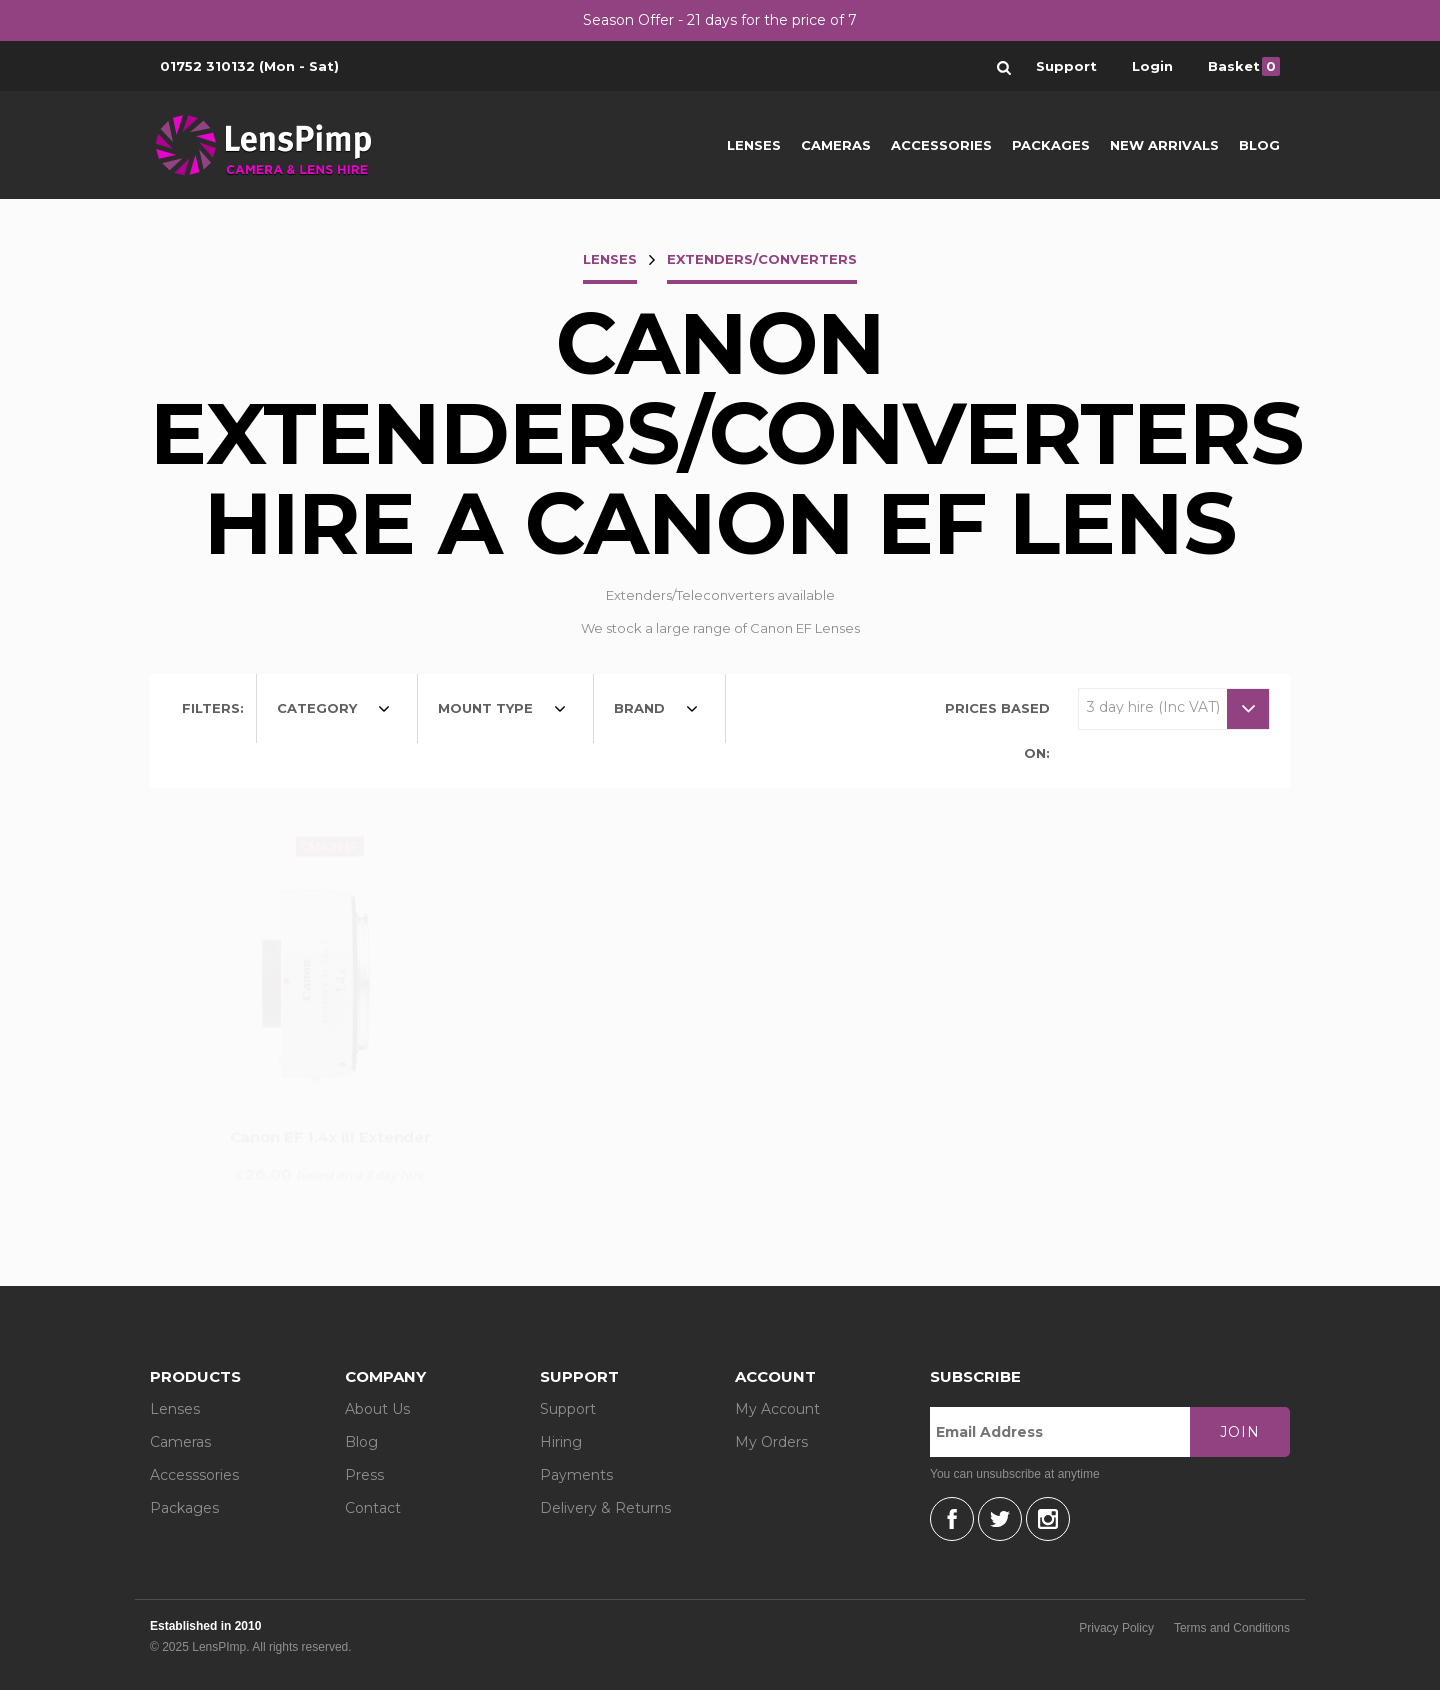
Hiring (561, 1442)
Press (364, 1475)
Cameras (836, 145)
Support (568, 1409)
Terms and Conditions (1232, 1628)
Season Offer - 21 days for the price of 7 (720, 20)
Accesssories (194, 1475)
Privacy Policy (1116, 1628)
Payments (576, 1475)
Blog (1259, 145)
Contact (373, 1508)
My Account (777, 1409)
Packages (1051, 145)
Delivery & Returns (605, 1508)
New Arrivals (1164, 145)
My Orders (771, 1442)
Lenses (754, 145)
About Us (377, 1409)
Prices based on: (997, 730)
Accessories (941, 145)
